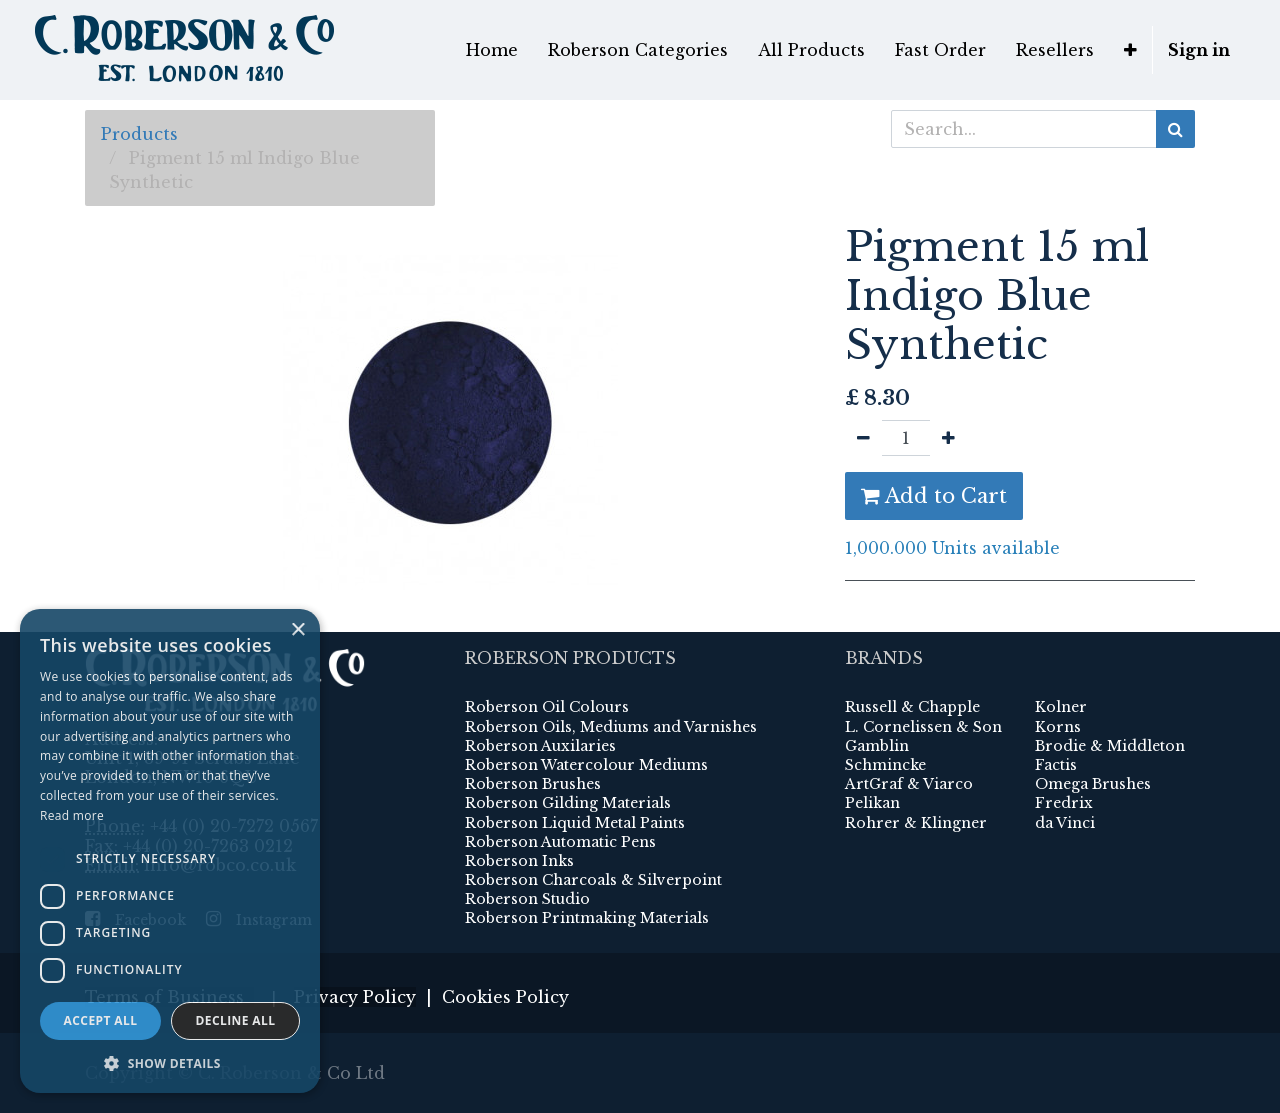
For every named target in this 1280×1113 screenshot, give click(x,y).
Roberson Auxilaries (540, 746)
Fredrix (1064, 803)
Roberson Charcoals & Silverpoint (593, 880)
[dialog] (170, 851)
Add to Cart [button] (934, 496)
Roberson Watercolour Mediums (586, 765)
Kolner (1061, 707)
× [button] (297, 630)
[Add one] (948, 438)
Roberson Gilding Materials (568, 803)
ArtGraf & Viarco (909, 784)
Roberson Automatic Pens (560, 842)
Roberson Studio (527, 899)
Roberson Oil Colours (547, 707)
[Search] (1175, 129)
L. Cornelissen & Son (923, 727)
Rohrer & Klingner (916, 823)
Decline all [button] (236, 1020)
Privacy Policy (355, 997)
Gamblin (877, 746)
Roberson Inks (519, 861)
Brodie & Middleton (1110, 746)
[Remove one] (863, 438)
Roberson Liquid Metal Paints (575, 823)
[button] (1130, 50)
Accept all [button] (101, 1020)
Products (139, 134)
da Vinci (1065, 823)
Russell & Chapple (912, 707)
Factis (1056, 765)
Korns (1058, 727)
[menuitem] (492, 50)
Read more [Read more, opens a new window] (72, 815)
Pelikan (872, 803)
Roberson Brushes (533, 784)
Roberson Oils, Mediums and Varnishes (611, 727)
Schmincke (885, 765)
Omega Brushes (1093, 784)
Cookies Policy (505, 997)
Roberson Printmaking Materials (587, 918)
